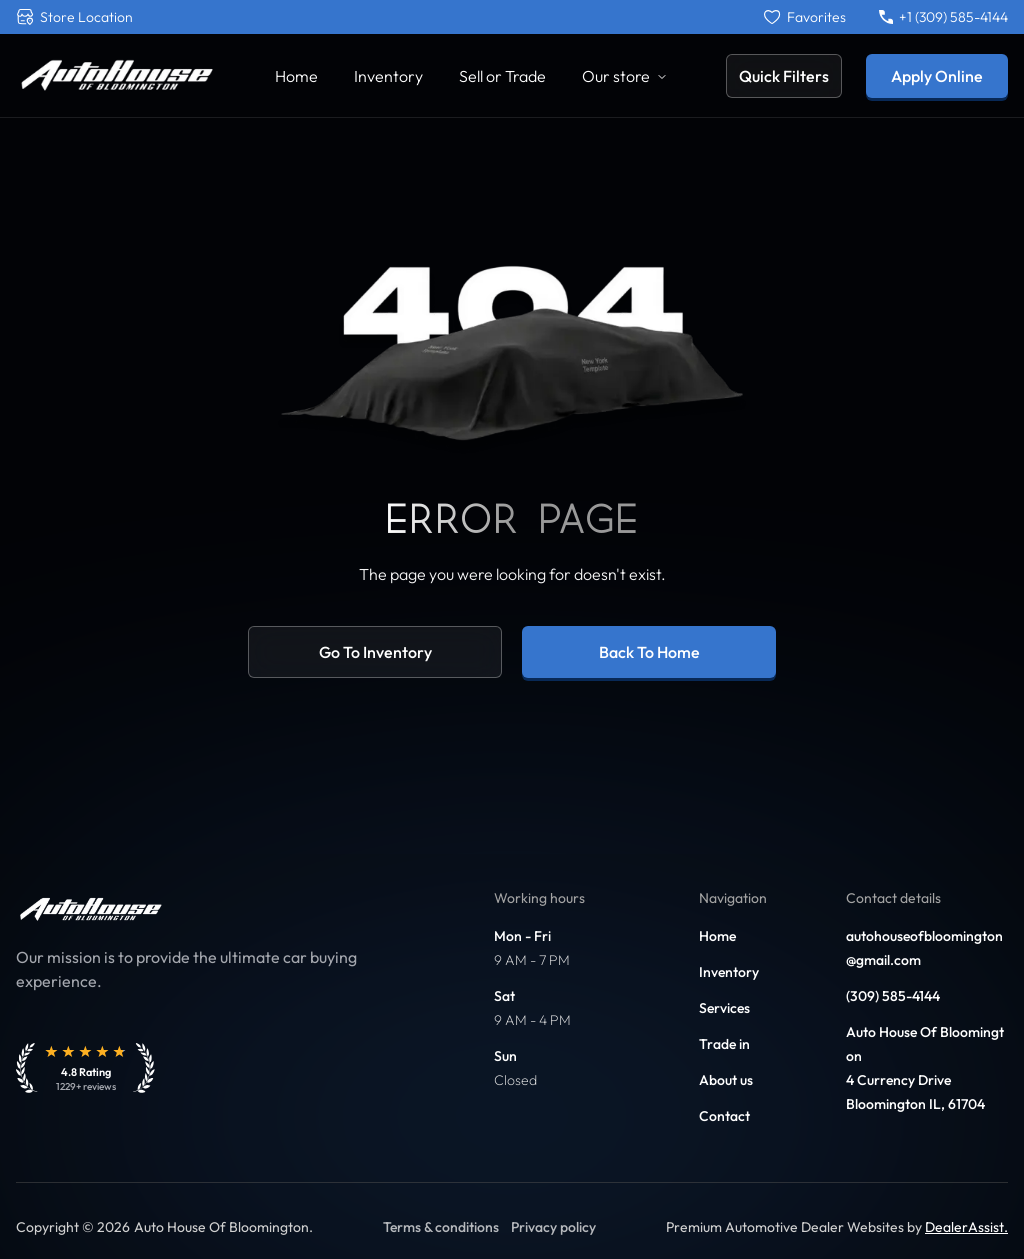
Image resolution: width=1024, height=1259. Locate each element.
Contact (724, 1116)
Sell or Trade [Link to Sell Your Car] (502, 76)
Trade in (724, 1044)
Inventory (729, 972)
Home (717, 936)
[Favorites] (805, 17)
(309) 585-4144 (893, 996)
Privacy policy (553, 1227)
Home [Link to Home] (296, 76)
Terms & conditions (441, 1227)
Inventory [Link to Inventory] (388, 76)
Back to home (649, 652)
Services (724, 1008)
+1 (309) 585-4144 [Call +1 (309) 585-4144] (943, 17)
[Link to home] (116, 75)
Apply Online (937, 76)
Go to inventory (375, 652)
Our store (625, 76)
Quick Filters (784, 76)
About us (726, 1080)
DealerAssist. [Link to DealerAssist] (966, 1227)
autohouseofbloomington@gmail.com (924, 948)
